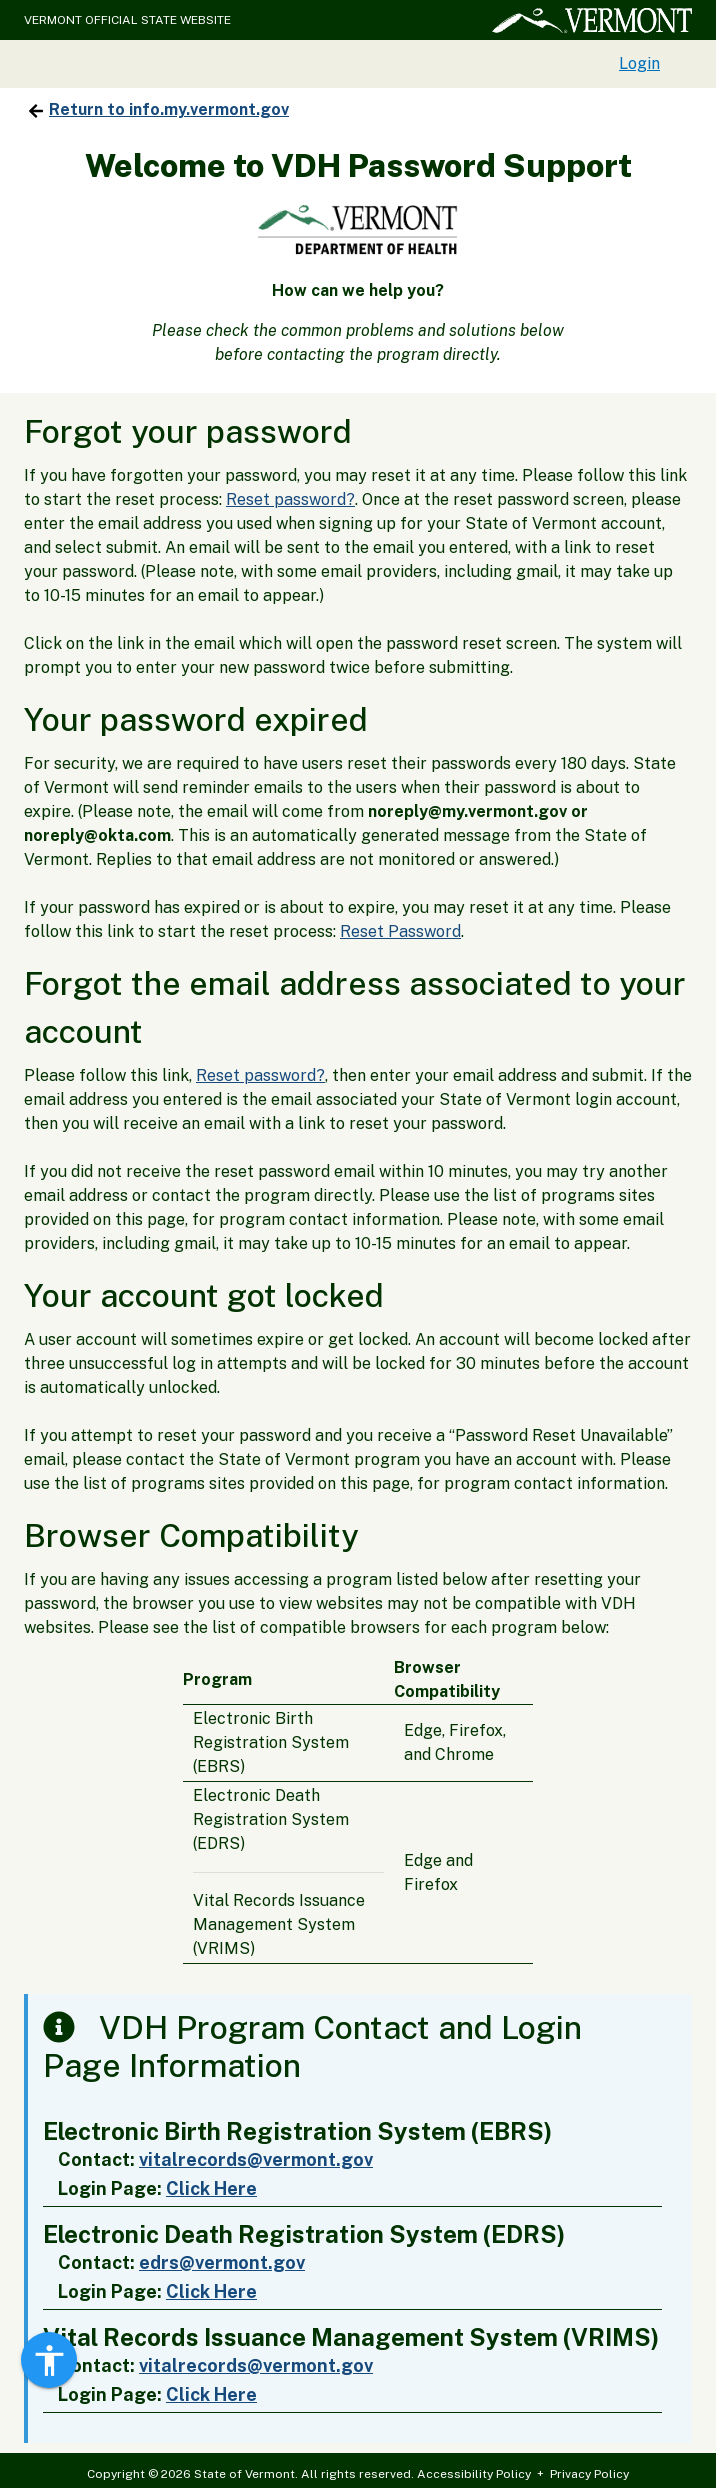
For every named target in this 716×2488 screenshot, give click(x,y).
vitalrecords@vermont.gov (256, 2159)
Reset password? (290, 499)
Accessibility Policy (474, 2474)
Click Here (211, 2188)
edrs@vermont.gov (222, 2262)
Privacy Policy (589, 2474)
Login (639, 63)
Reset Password (400, 931)
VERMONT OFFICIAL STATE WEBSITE (127, 20)
